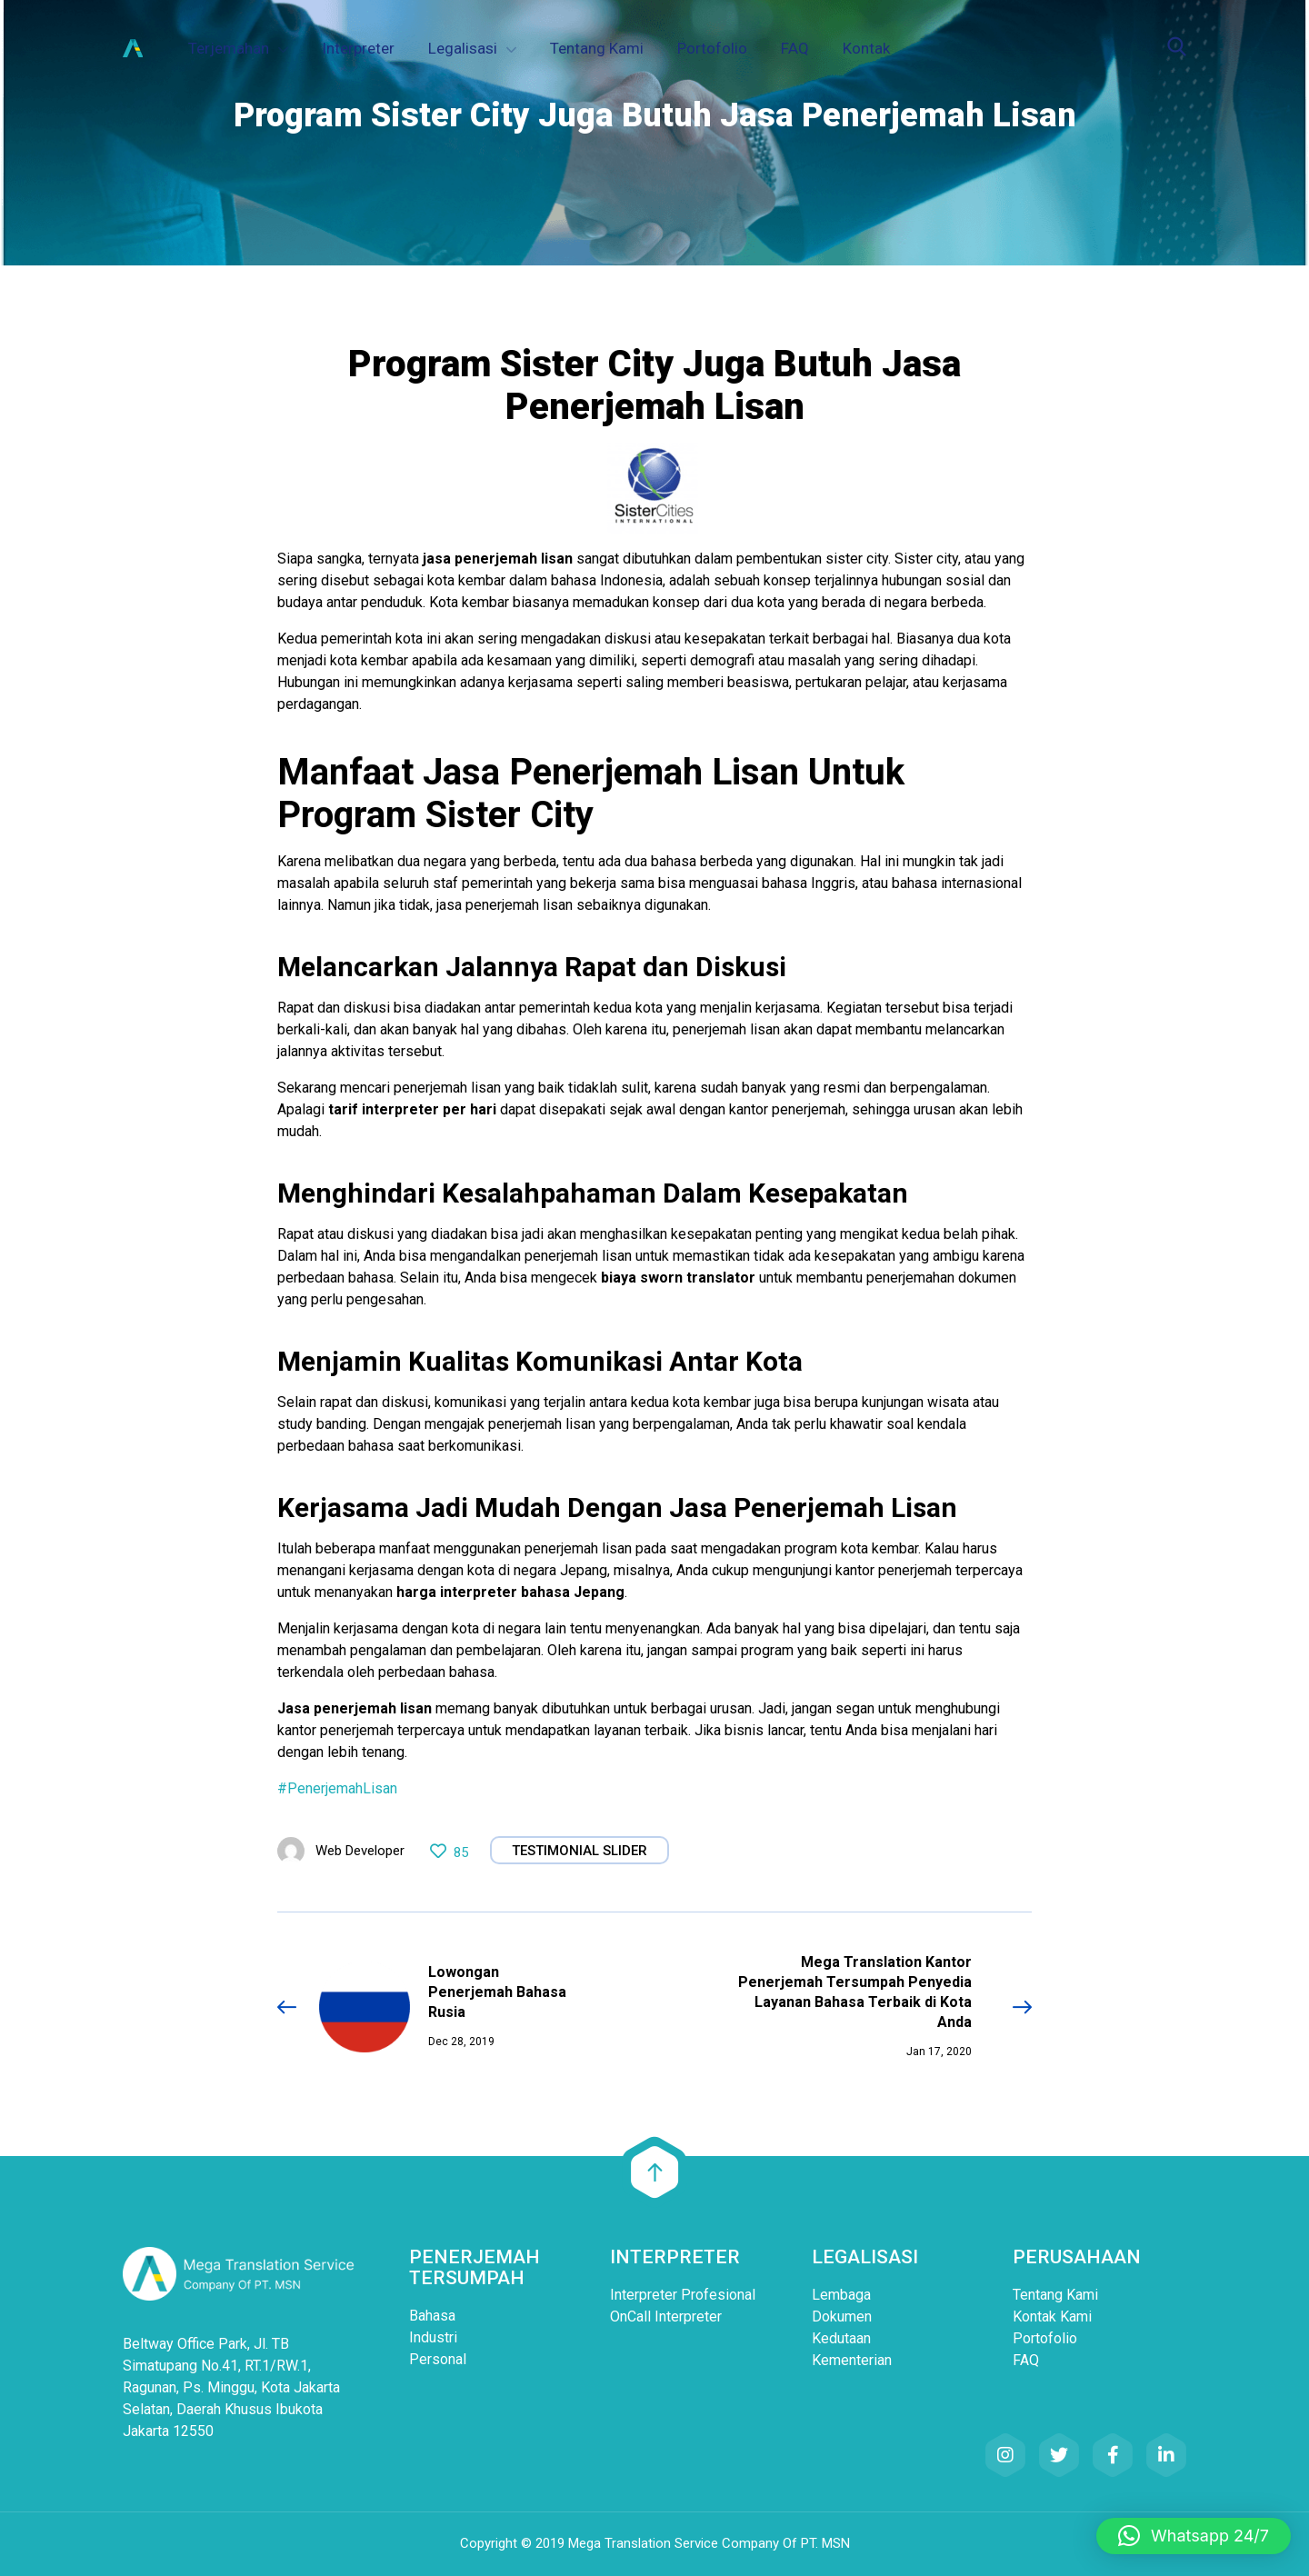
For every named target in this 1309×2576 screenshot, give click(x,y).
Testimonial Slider (579, 1850)
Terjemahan (228, 48)
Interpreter (358, 48)
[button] (1193, 2536)
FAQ (795, 48)
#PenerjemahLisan (337, 1788)
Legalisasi (462, 48)
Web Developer (360, 1850)
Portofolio (712, 48)
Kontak (866, 48)
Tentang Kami (597, 48)
